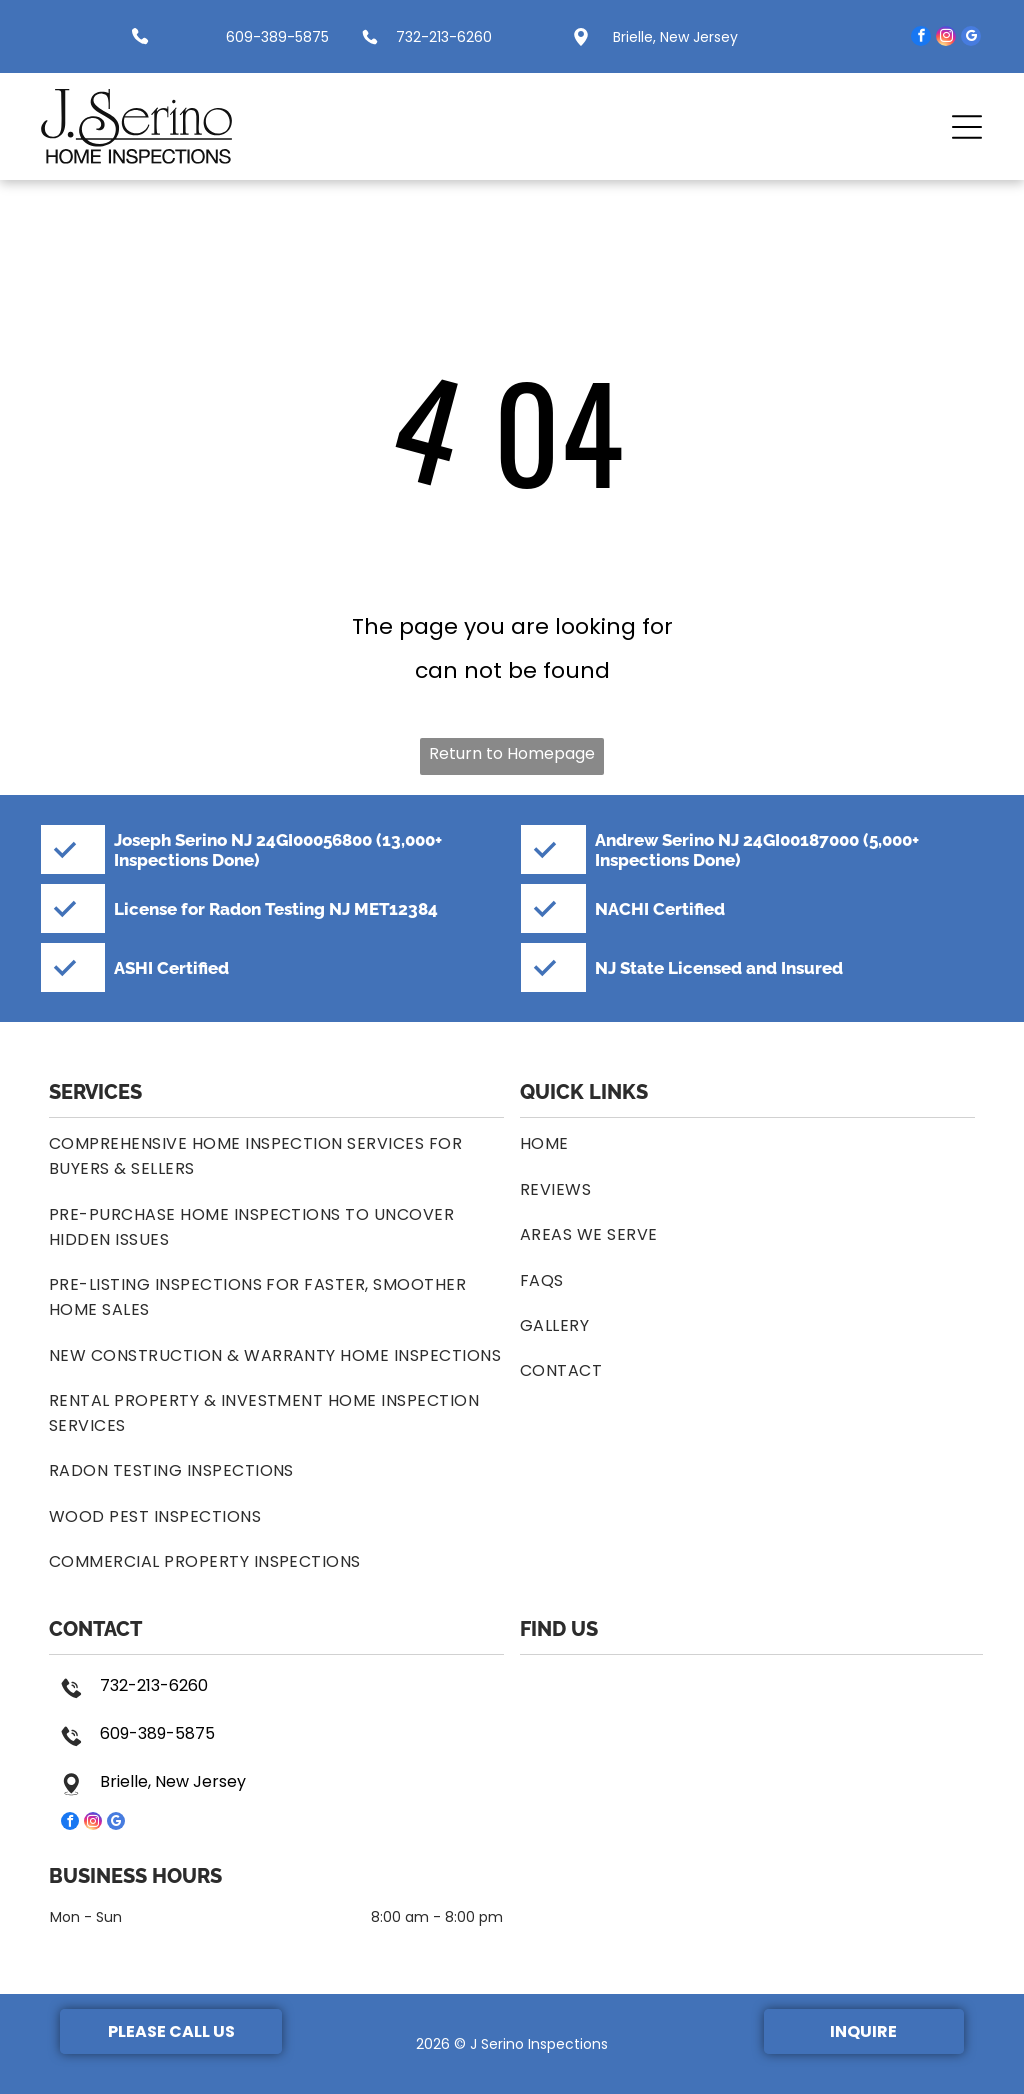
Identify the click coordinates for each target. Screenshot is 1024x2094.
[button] (967, 127)
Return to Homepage (512, 753)
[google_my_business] (971, 38)
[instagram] (946, 38)
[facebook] (921, 38)
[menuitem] (276, 1156)
